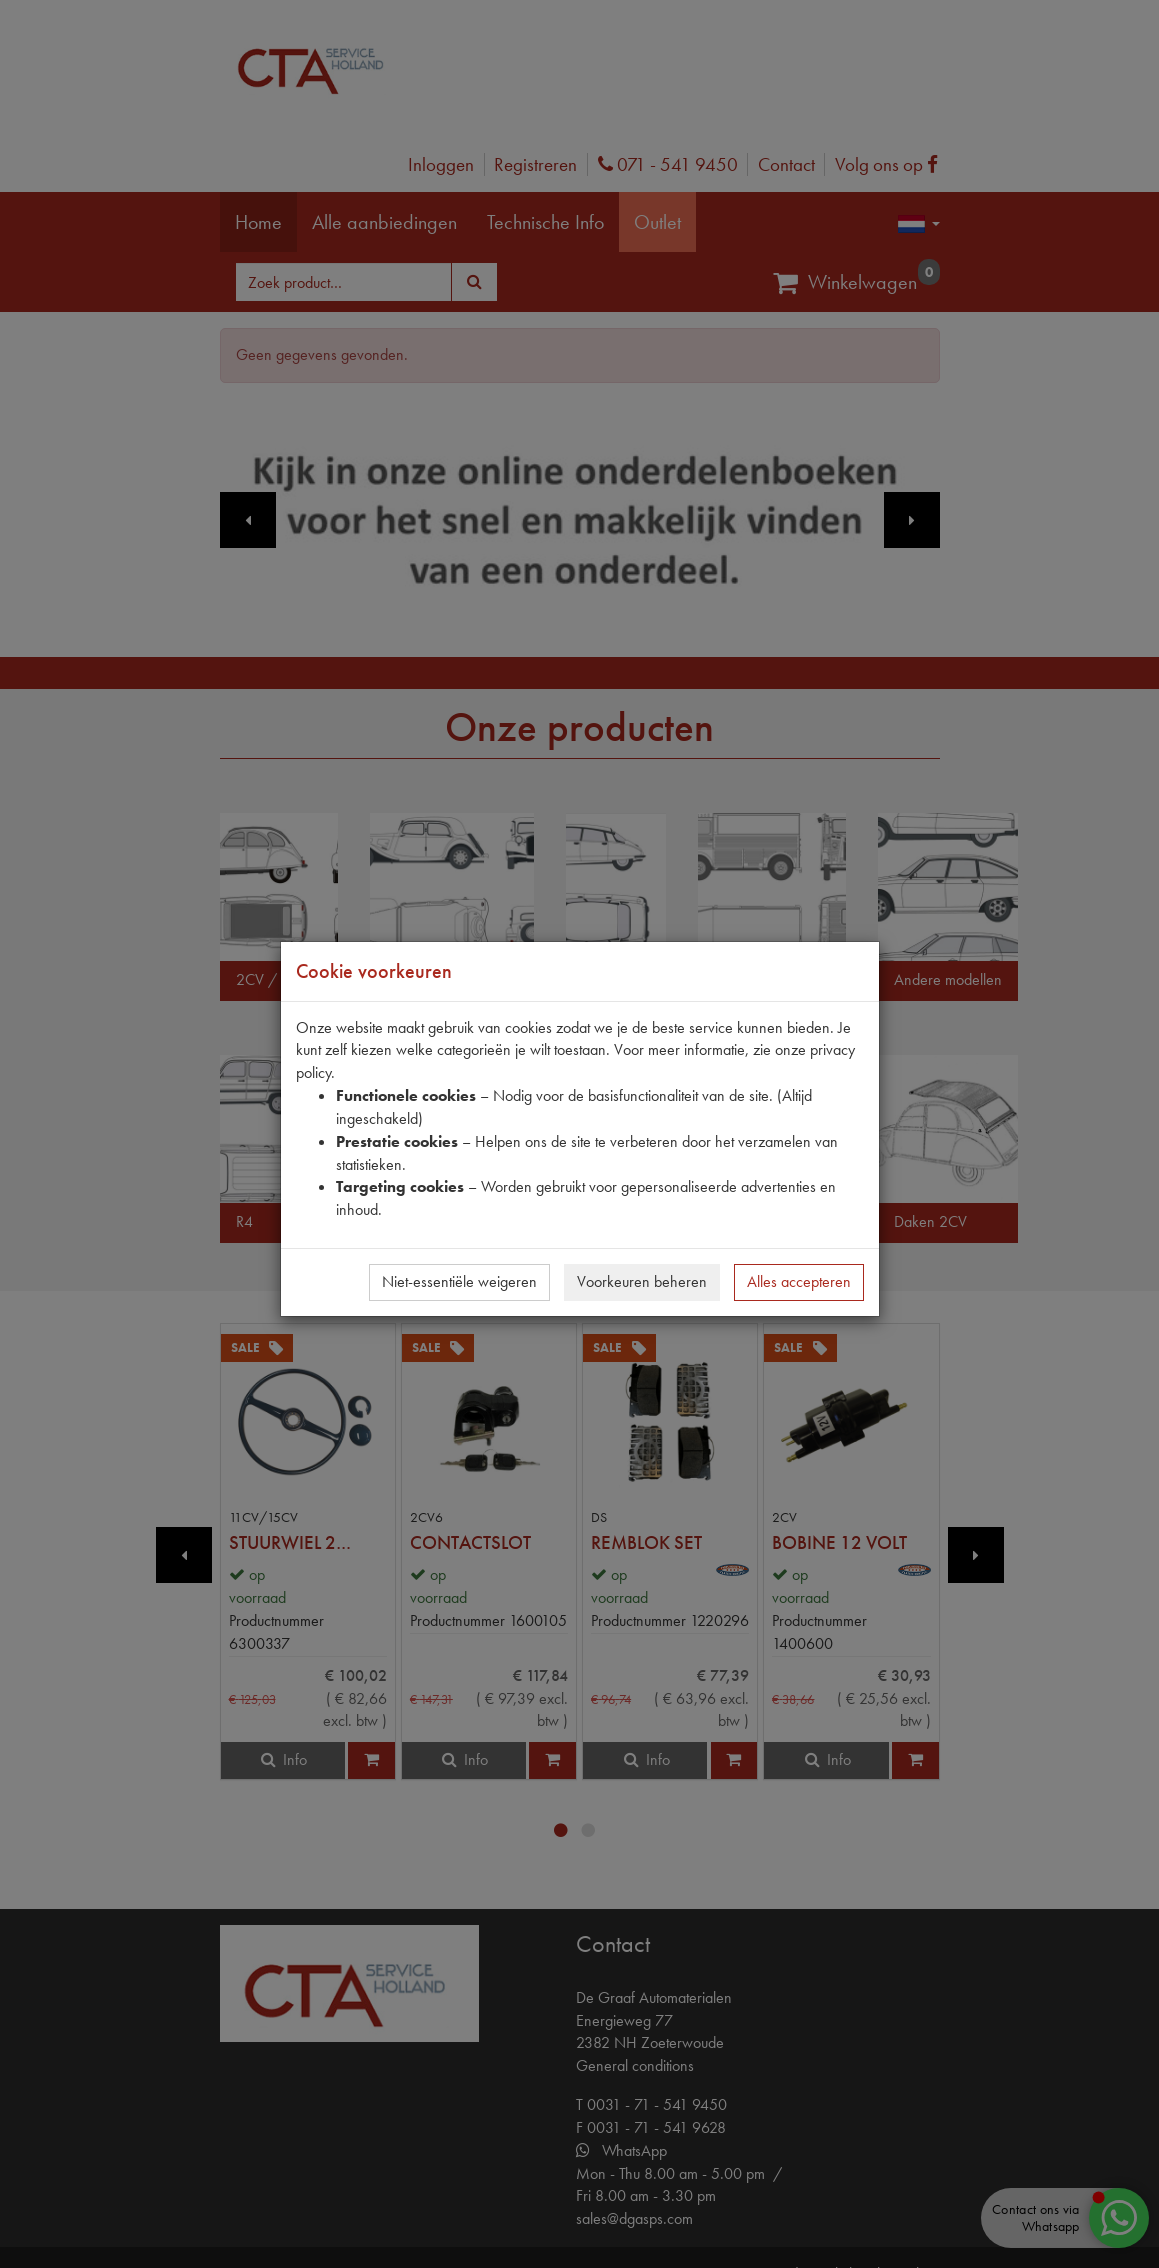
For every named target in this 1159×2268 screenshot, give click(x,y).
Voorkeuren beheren (642, 1281)
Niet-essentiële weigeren (459, 1281)
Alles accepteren (799, 1281)
